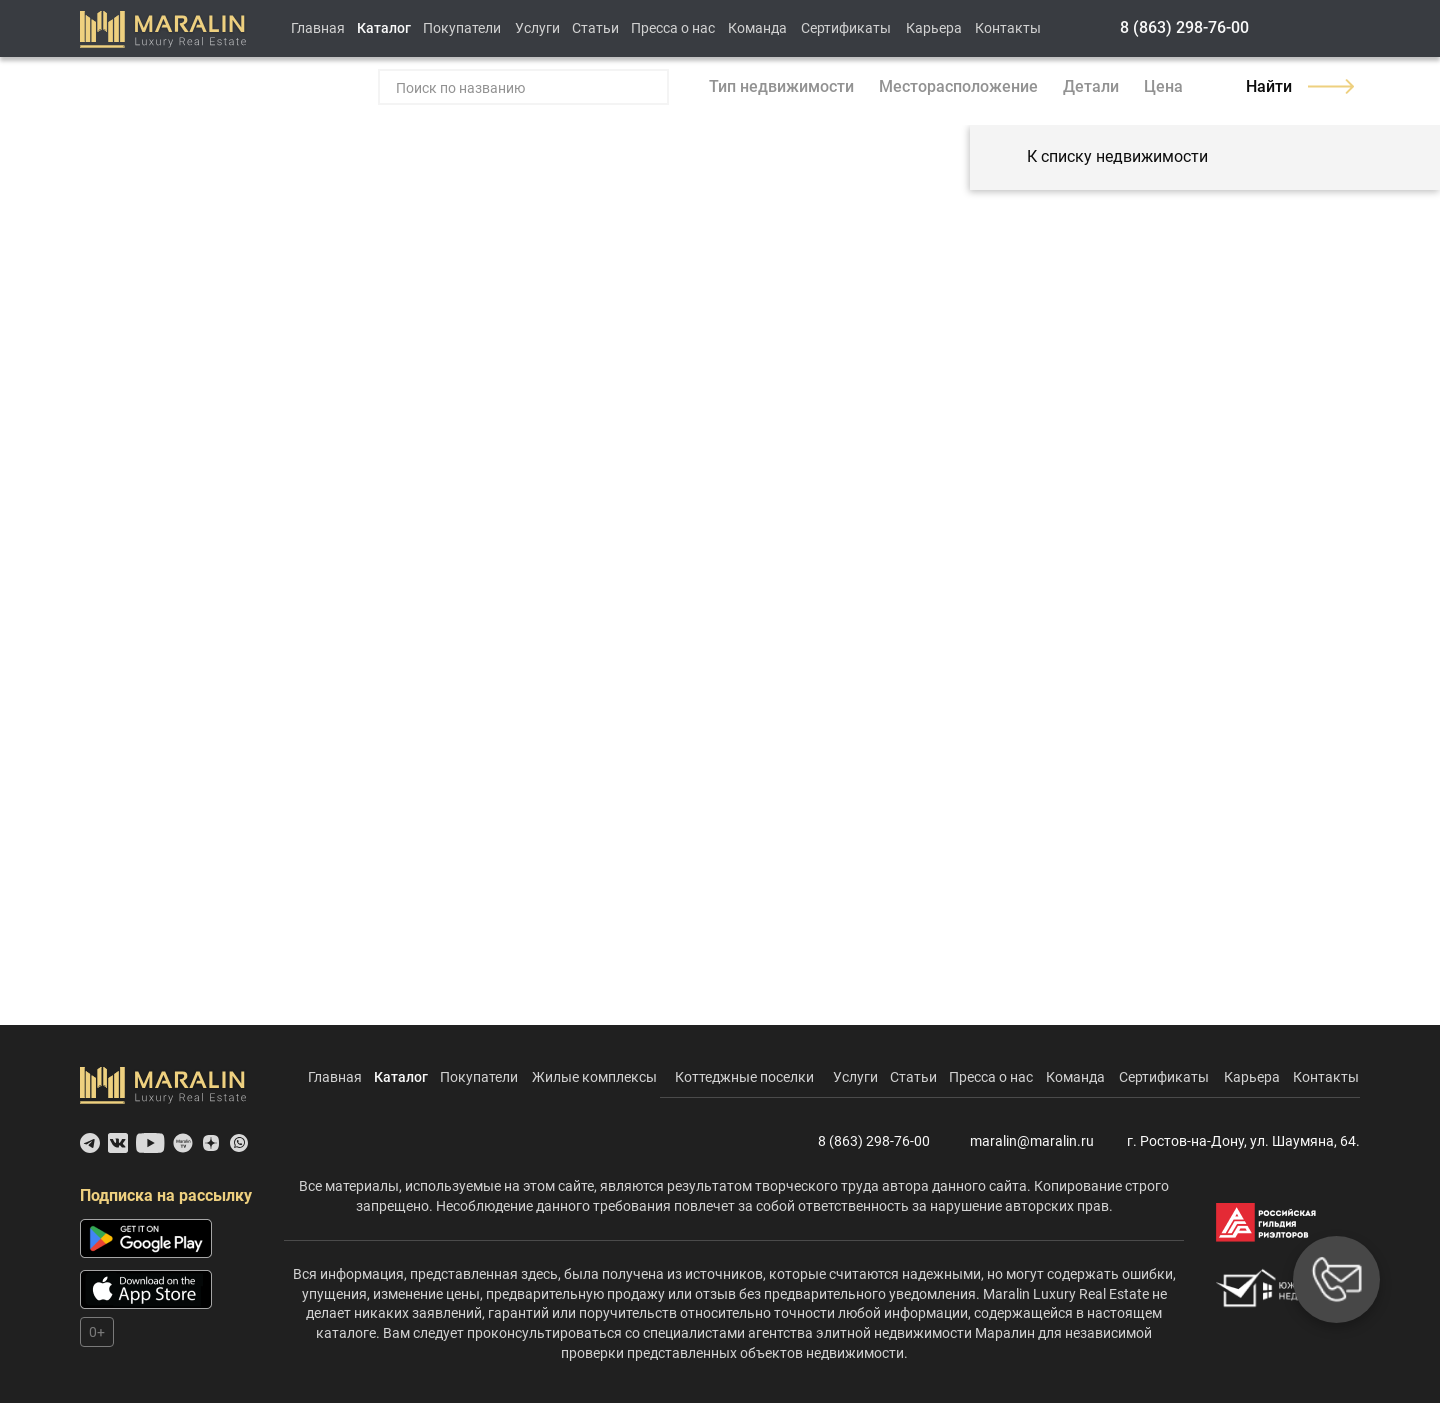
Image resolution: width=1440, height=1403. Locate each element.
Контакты (1008, 28)
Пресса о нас (673, 28)
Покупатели (462, 28)
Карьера (934, 28)
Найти (1300, 86)
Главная (318, 28)
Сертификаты (846, 28)
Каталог (384, 28)
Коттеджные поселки (744, 1077)
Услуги (537, 28)
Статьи (595, 28)
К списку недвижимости (1099, 157)
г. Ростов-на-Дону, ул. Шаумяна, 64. (1235, 1142)
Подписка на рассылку (166, 1195)
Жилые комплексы (594, 1077)
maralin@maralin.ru (1020, 1142)
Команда (757, 28)
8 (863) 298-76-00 (1184, 27)
